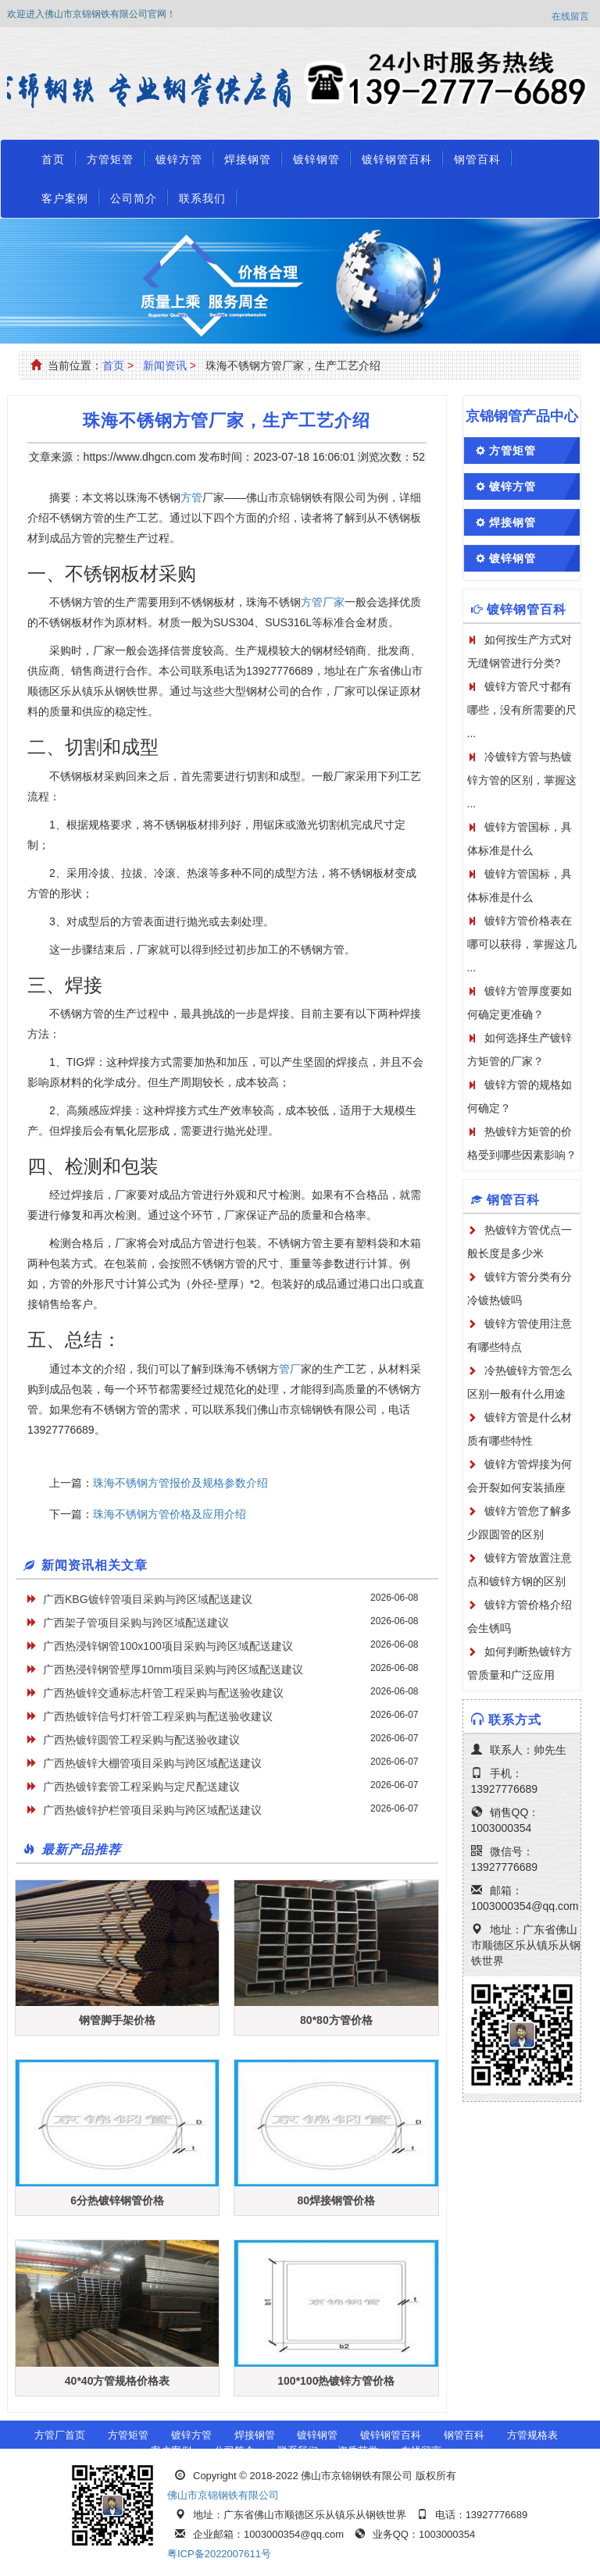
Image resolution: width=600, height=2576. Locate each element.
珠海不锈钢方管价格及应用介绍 (169, 1514)
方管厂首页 (59, 2435)
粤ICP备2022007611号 (219, 2554)
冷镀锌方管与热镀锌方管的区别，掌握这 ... (522, 780)
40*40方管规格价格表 (117, 2381)
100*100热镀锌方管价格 (336, 2381)
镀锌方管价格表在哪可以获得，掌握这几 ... (522, 944)
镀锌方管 (178, 159)
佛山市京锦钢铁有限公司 (223, 2495)
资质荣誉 (358, 2451)
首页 (53, 159)
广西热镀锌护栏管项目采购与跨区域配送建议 (152, 1810)
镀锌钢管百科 (397, 159)
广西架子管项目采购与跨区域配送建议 (136, 1622)
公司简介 (133, 198)
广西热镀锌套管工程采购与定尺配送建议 (141, 1786)
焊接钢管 (247, 159)
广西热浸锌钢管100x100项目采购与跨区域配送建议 (168, 1646)
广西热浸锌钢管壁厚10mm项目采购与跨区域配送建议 (173, 1669)
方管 (191, 497)
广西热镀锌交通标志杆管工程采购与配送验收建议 (163, 1693)
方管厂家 (323, 602)
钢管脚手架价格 (117, 2020)
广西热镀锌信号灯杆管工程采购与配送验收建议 (158, 1716)
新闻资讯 (165, 365)
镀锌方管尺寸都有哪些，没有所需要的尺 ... (522, 709)
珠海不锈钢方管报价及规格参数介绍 (180, 1483)
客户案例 (64, 198)
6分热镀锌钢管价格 (117, 2200)
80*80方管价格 (336, 2020)
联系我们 (202, 198)
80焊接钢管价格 (337, 2200)
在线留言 (570, 16)
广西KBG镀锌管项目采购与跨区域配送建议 (147, 1599)
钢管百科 (477, 159)
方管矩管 (110, 159)
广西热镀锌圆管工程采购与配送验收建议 (141, 1739)
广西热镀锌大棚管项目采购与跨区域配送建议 (152, 1763)
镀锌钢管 (316, 159)
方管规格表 (532, 2435)
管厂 (290, 1369)
